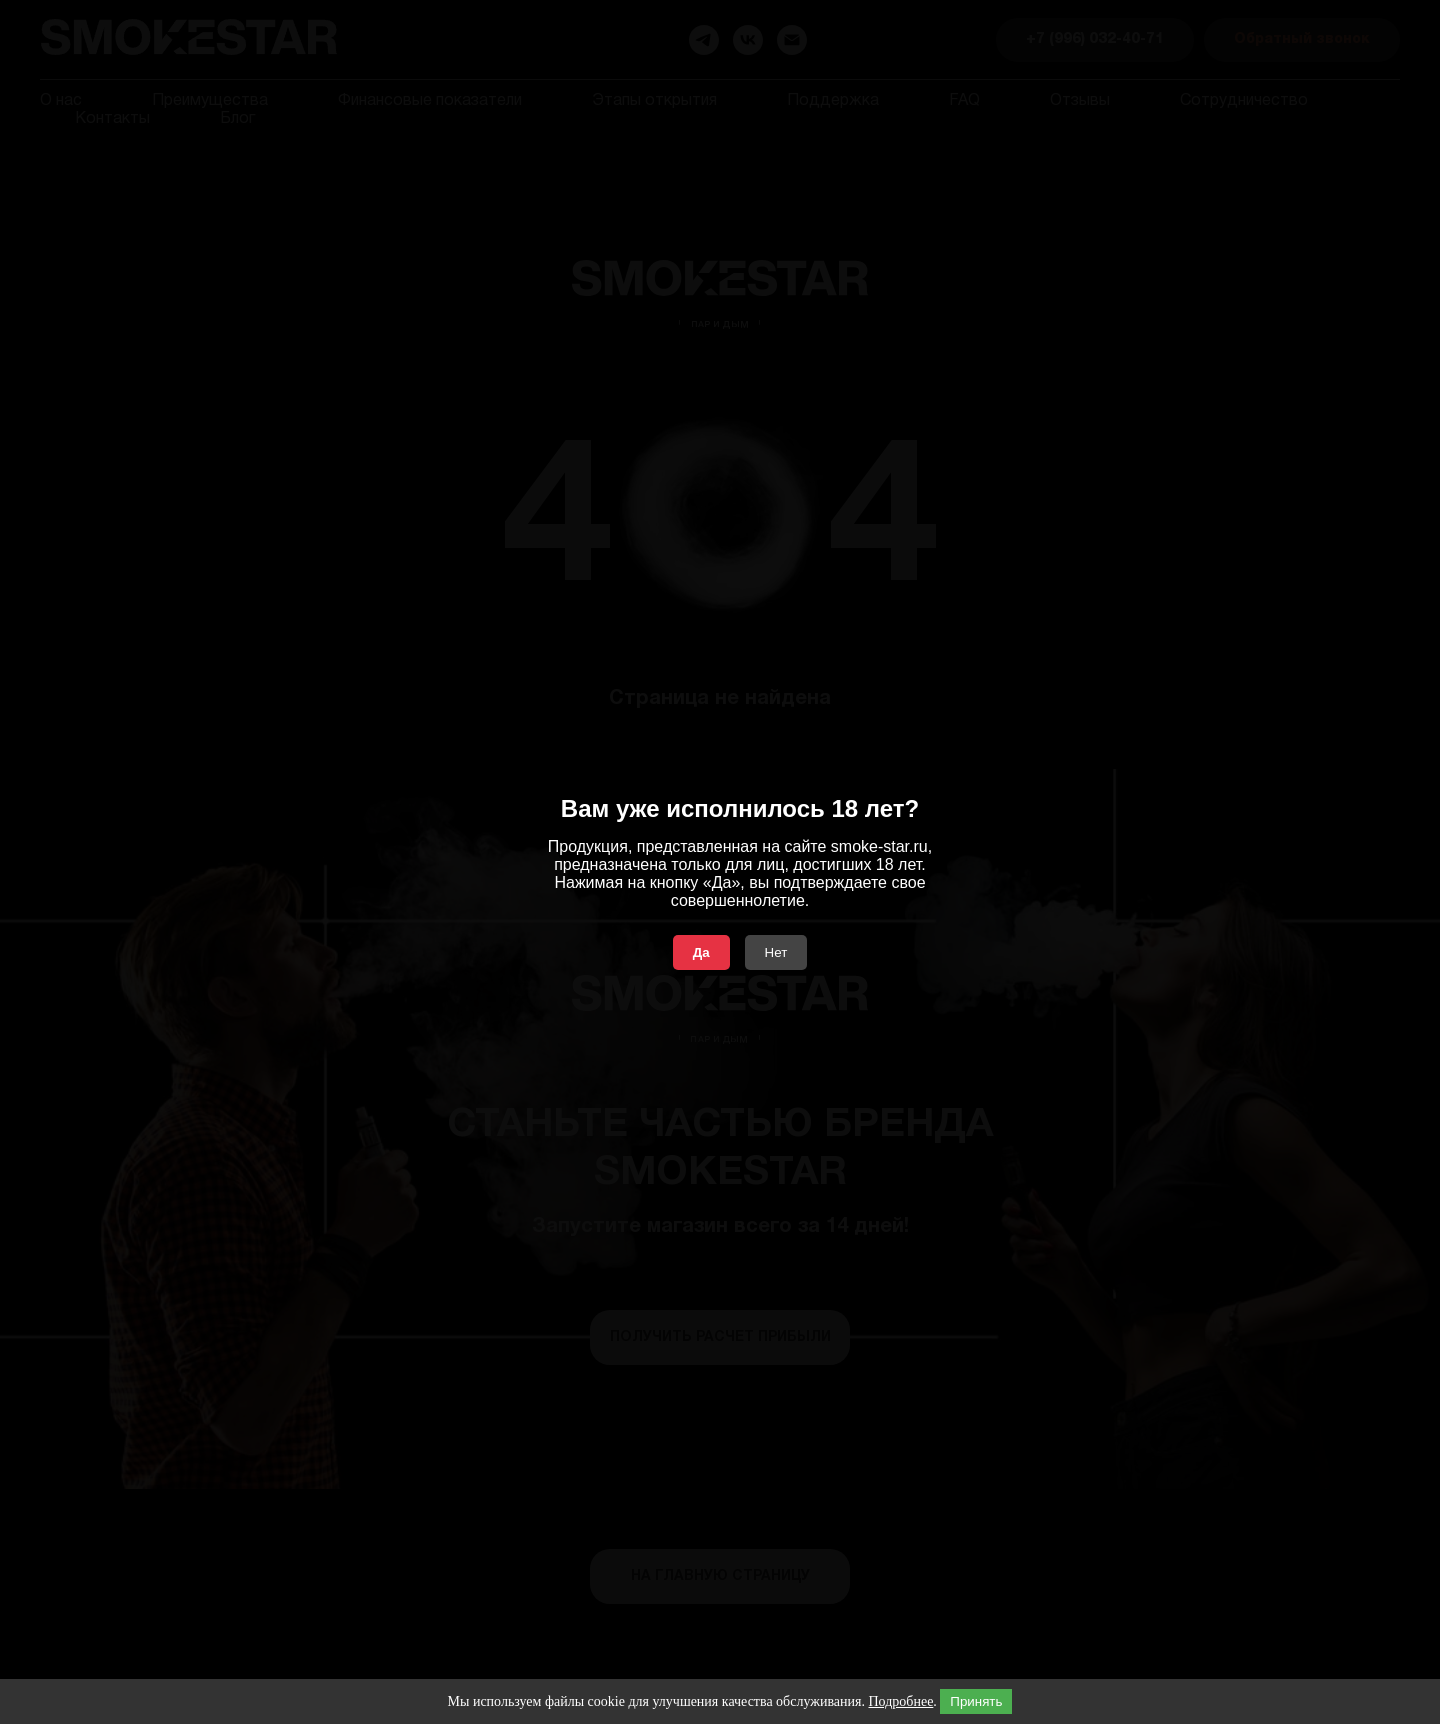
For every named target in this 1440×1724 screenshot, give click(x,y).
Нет (776, 952)
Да (701, 952)
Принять (976, 1701)
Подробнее (900, 1701)
